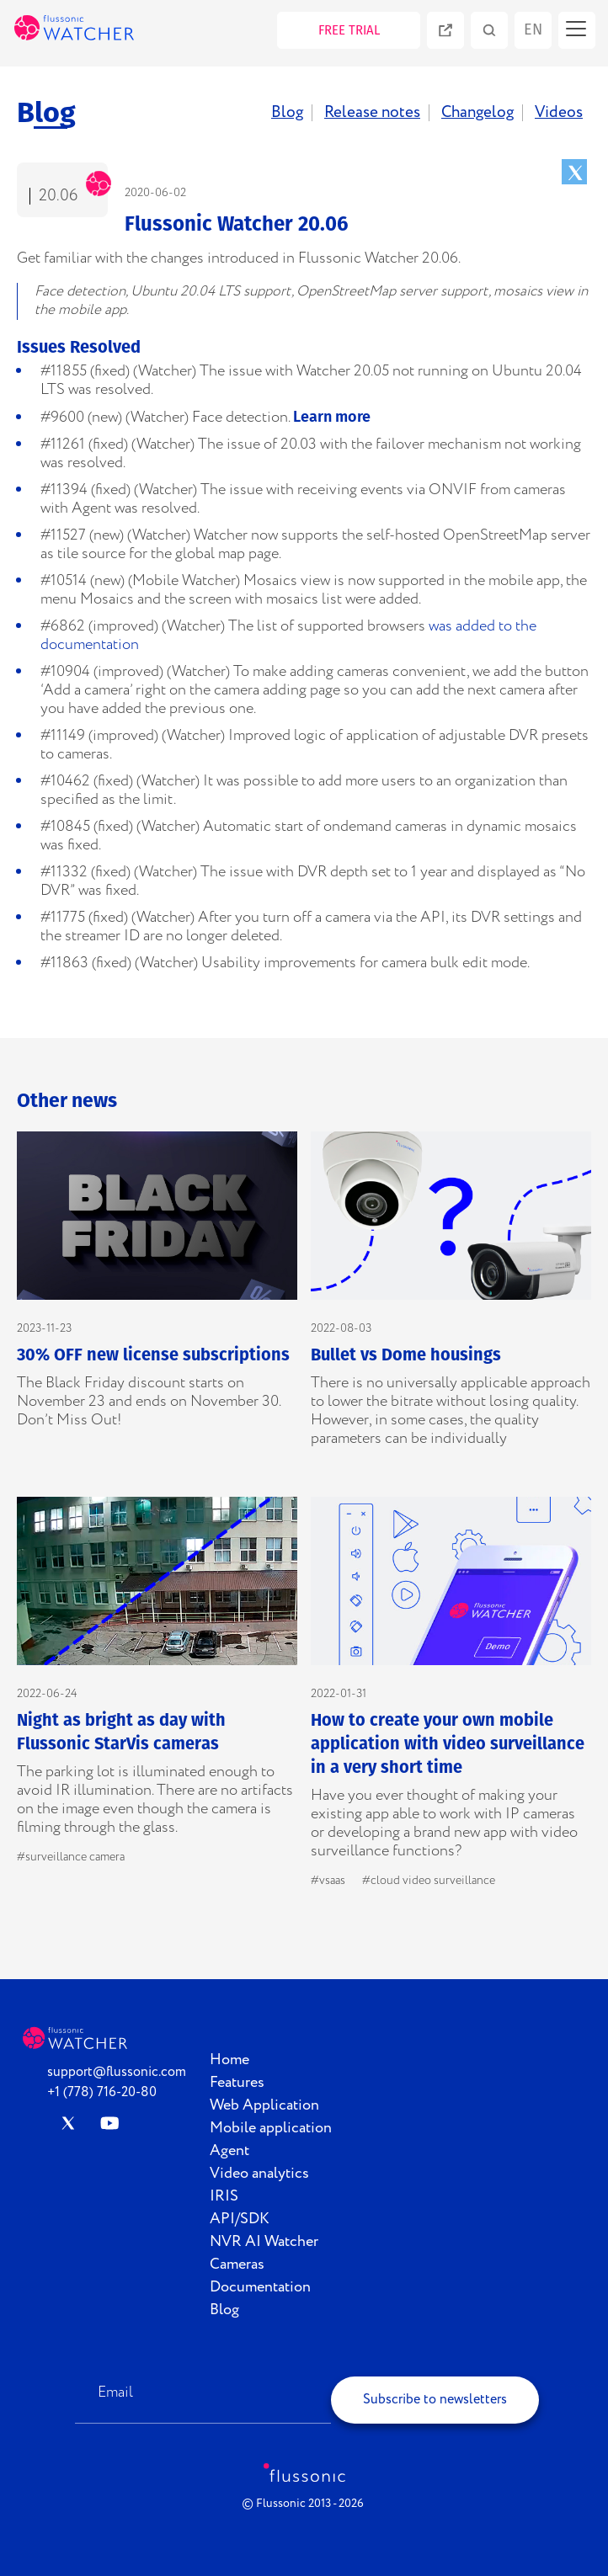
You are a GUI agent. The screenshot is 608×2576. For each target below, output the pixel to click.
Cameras (237, 2264)
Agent (229, 2151)
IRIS (224, 2196)
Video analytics (259, 2174)
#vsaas (328, 1880)
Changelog (477, 112)
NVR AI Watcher (264, 2242)
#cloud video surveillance (428, 1880)
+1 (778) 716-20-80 (102, 2092)
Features (237, 2083)
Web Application (264, 2105)
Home (229, 2060)
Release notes (372, 112)
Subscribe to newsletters (435, 2399)
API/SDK (239, 2219)
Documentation (260, 2287)
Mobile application (271, 2128)
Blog (287, 112)
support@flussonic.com (116, 2072)
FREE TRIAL (349, 30)
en (533, 29)
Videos (559, 112)
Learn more (332, 416)
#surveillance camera (71, 1857)
